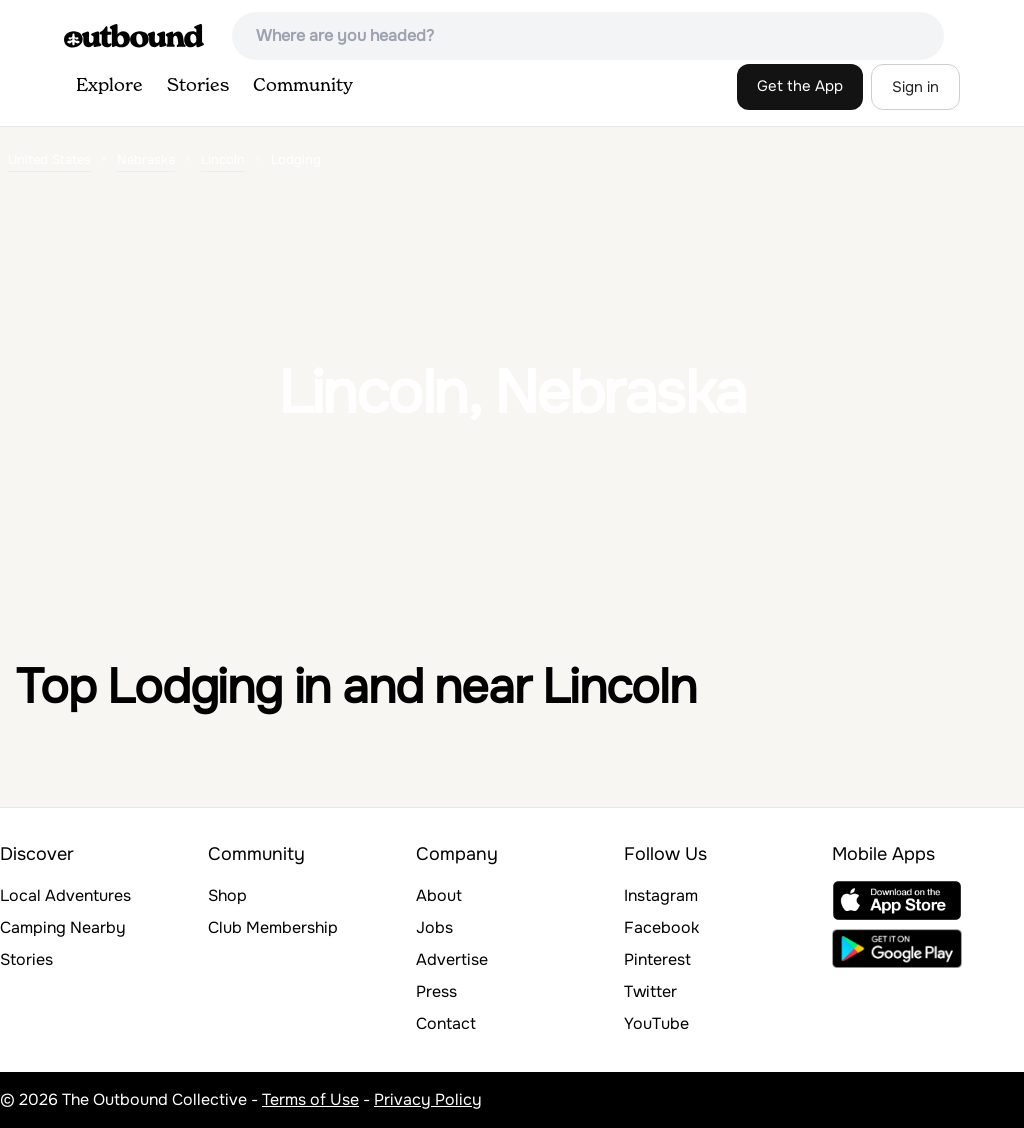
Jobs (434, 927)
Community (303, 86)
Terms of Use (310, 1099)
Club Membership (273, 927)
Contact (446, 1023)
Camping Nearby (63, 927)
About (439, 895)
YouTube (656, 1023)
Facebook (661, 927)
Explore (109, 86)
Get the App (800, 86)
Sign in (915, 87)
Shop (227, 895)
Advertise (452, 959)
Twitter (650, 991)
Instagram (661, 895)
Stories (198, 86)
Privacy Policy (428, 1099)
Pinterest (657, 959)
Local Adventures (65, 895)
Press (436, 991)
